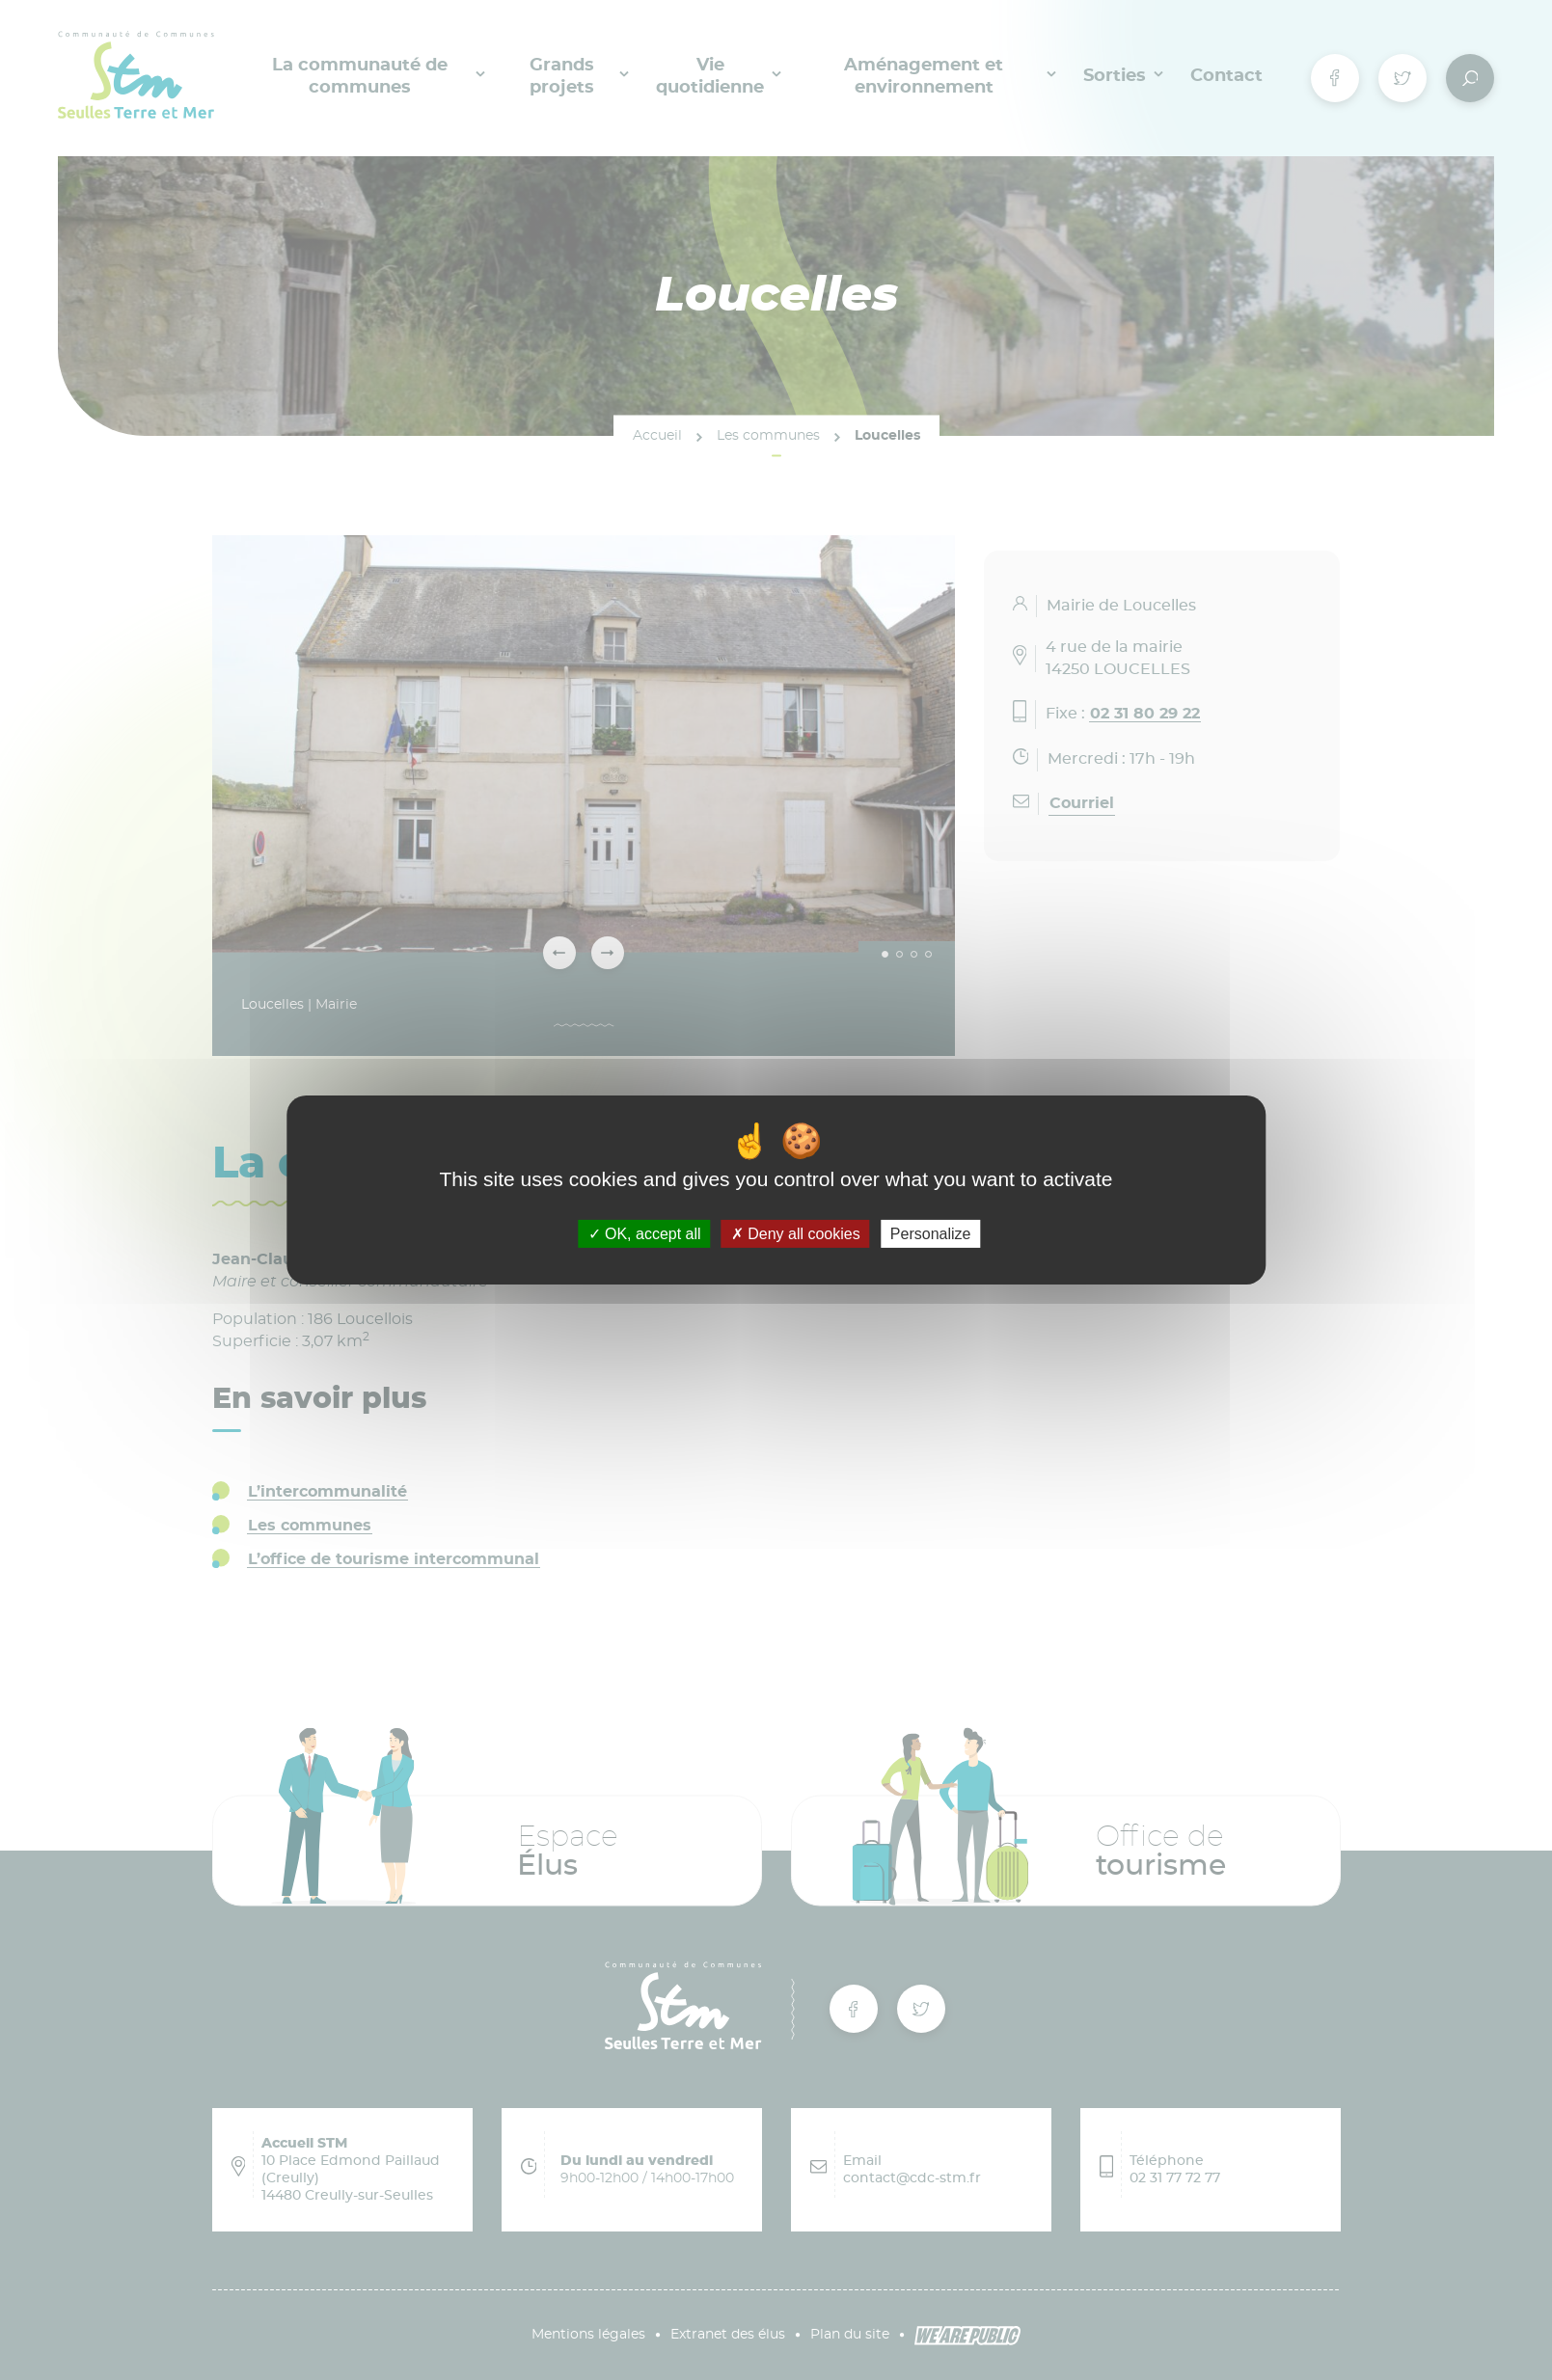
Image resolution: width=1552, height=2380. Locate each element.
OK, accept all (644, 1234)
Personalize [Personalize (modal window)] (930, 1234)
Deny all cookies (795, 1234)
